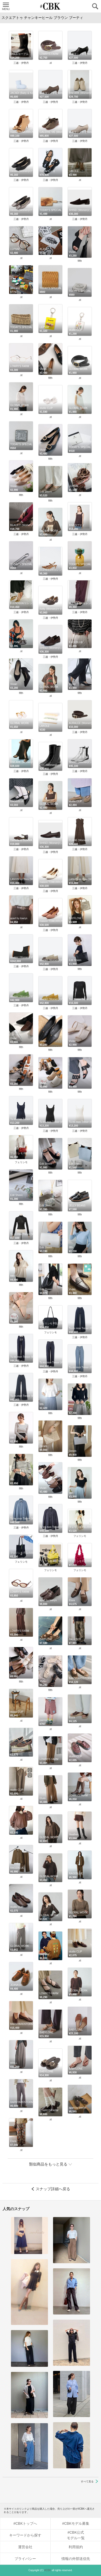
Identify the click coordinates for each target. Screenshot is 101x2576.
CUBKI (50, 6)
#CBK (47, 2570)
